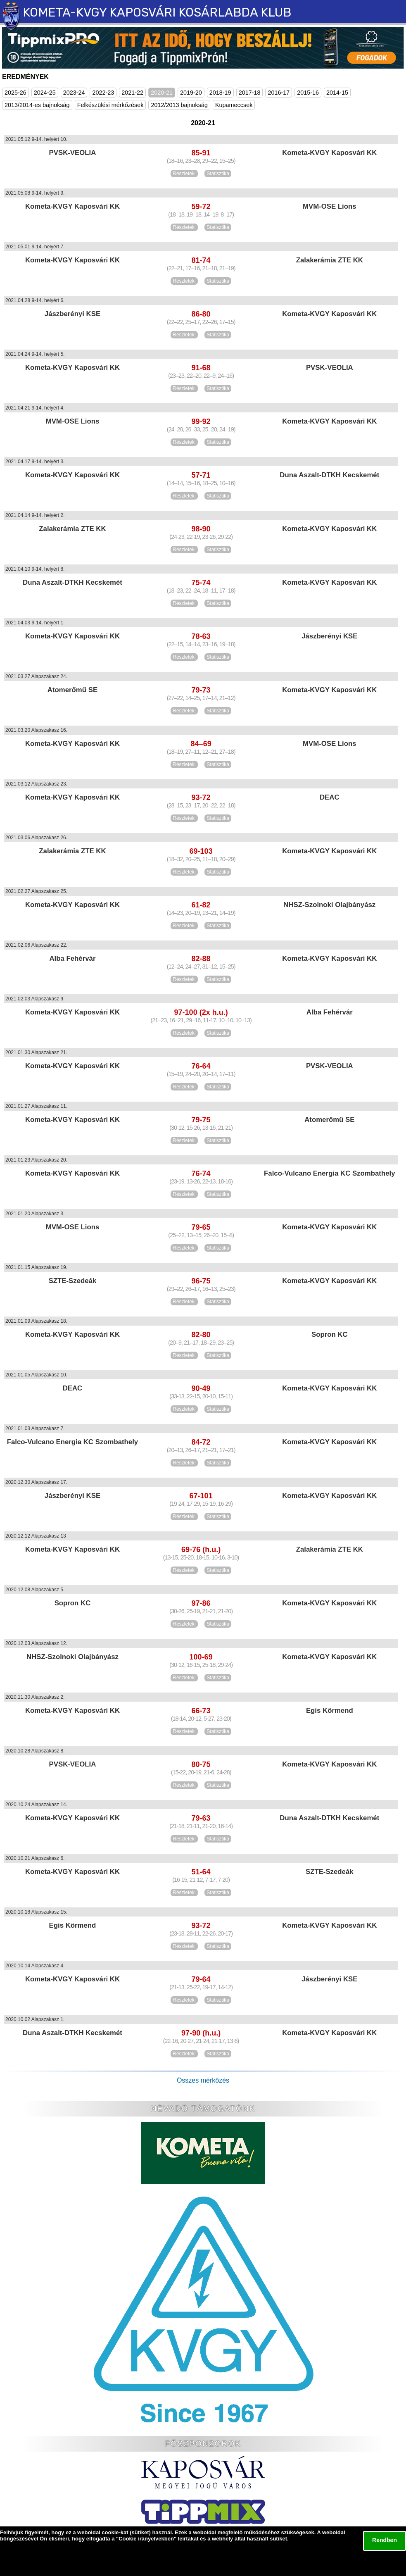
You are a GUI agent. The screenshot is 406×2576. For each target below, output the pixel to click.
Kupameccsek (233, 105)
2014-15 (337, 92)
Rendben (384, 2540)
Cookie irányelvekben (146, 2539)
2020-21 (162, 92)
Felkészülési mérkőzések (110, 105)
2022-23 (103, 92)
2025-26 (15, 92)
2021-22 (132, 92)
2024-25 (45, 92)
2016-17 (279, 92)
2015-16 (308, 92)
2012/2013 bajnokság (179, 105)
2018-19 (220, 92)
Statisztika (218, 173)
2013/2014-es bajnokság (37, 105)
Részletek (184, 173)
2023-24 (74, 92)
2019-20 (191, 92)
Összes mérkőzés (203, 2080)
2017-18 (250, 92)
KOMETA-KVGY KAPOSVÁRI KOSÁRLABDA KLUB (157, 12)
